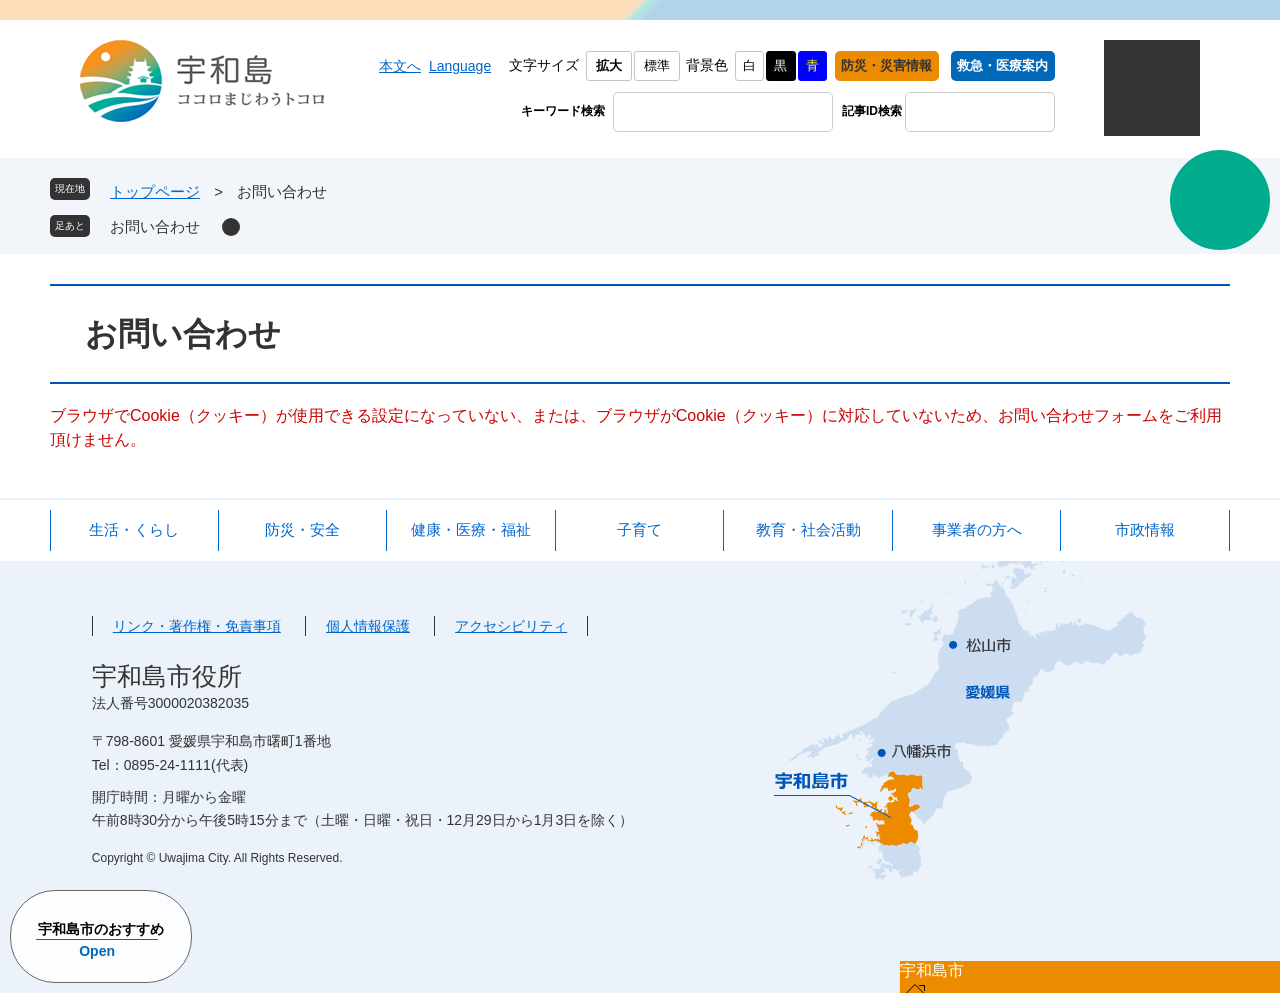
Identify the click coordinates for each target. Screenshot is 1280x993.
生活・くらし (134, 529)
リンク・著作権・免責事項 (197, 626)
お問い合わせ (155, 226)
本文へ (400, 66)
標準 (657, 65)
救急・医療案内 (1002, 65)
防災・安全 (302, 529)
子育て (639, 529)
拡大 (609, 65)
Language (460, 66)
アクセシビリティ (511, 626)
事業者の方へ (977, 529)
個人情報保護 (368, 626)
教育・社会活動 (808, 529)
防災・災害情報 (886, 65)
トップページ (155, 191)
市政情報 (1145, 529)
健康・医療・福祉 (471, 529)
